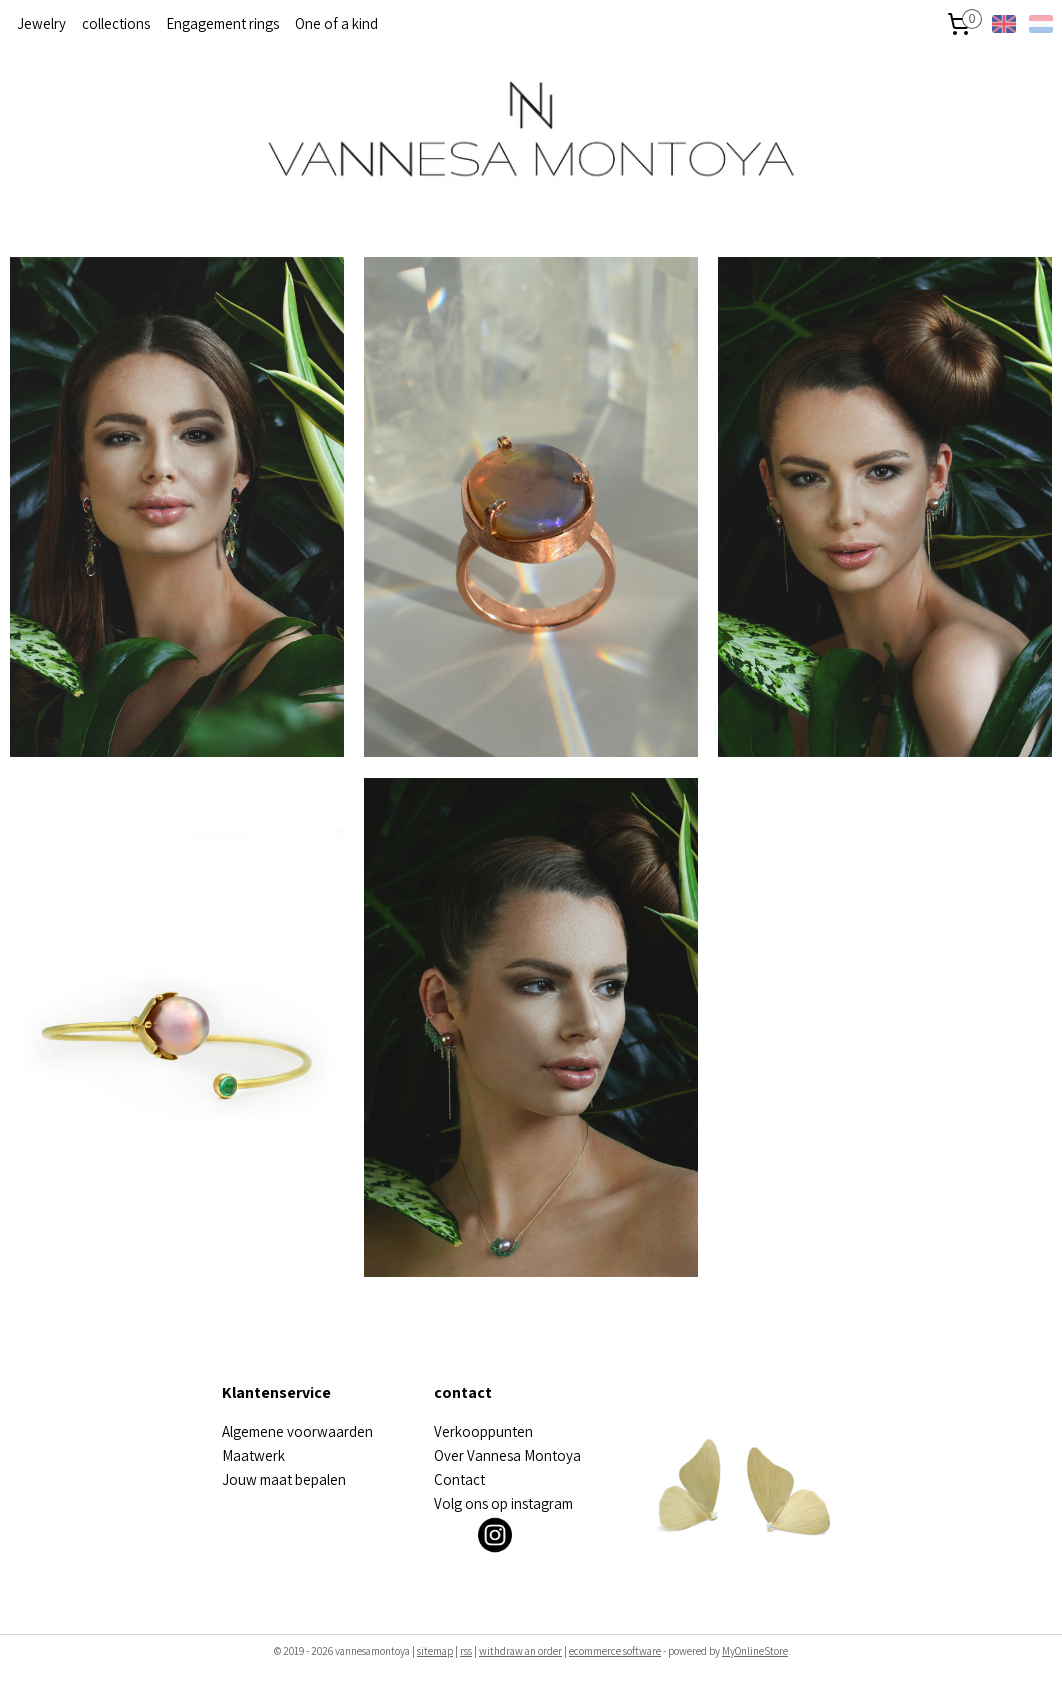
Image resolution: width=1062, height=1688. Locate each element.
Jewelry (41, 23)
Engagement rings (222, 23)
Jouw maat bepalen (284, 1479)
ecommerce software (615, 1651)
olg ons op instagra (502, 1503)
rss (466, 1651)
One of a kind (336, 23)
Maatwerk (253, 1455)
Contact (459, 1479)
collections (116, 23)
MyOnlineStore (755, 1651)
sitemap (435, 1651)
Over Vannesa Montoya (507, 1455)
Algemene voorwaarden (297, 1431)
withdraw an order (520, 1651)
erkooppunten (487, 1431)
